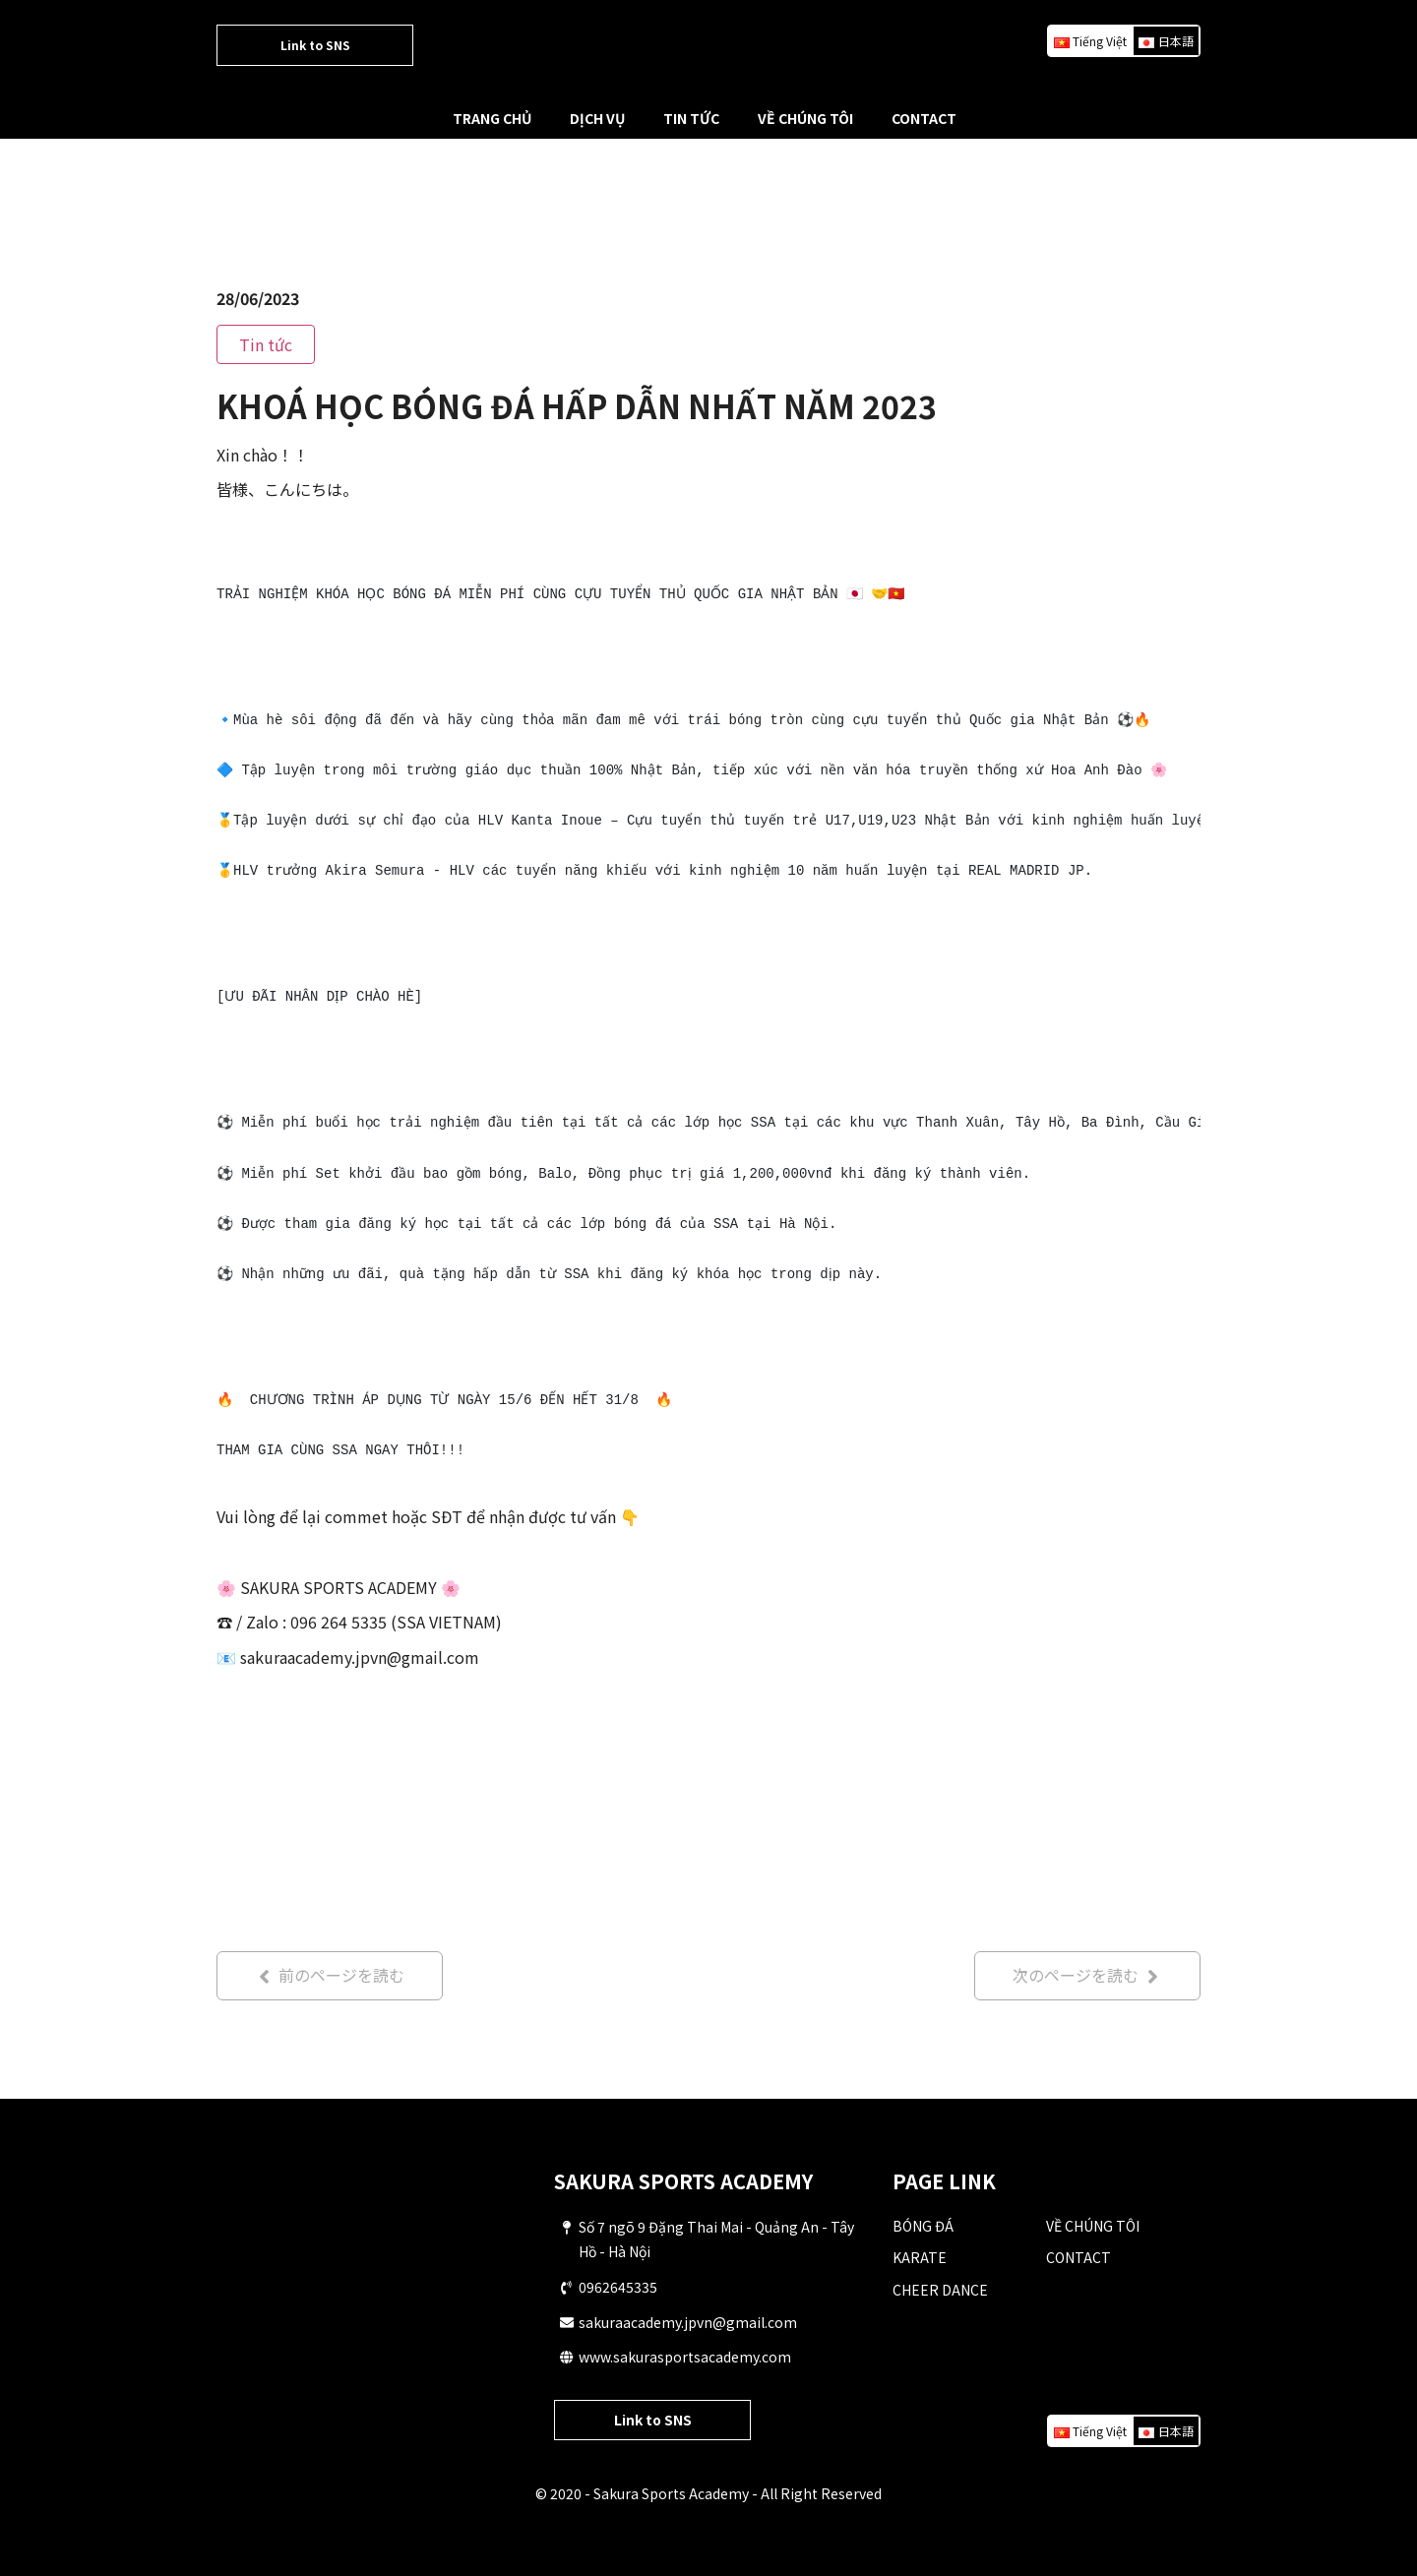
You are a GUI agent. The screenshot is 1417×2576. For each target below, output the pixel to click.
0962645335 (618, 2288)
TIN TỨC (691, 118)
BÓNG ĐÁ (923, 2226)
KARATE (920, 2258)
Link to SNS (315, 44)
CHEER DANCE (940, 2290)
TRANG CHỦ (492, 118)
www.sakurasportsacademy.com (685, 2357)
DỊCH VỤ (597, 118)
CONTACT (924, 118)
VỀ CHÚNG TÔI (805, 118)
